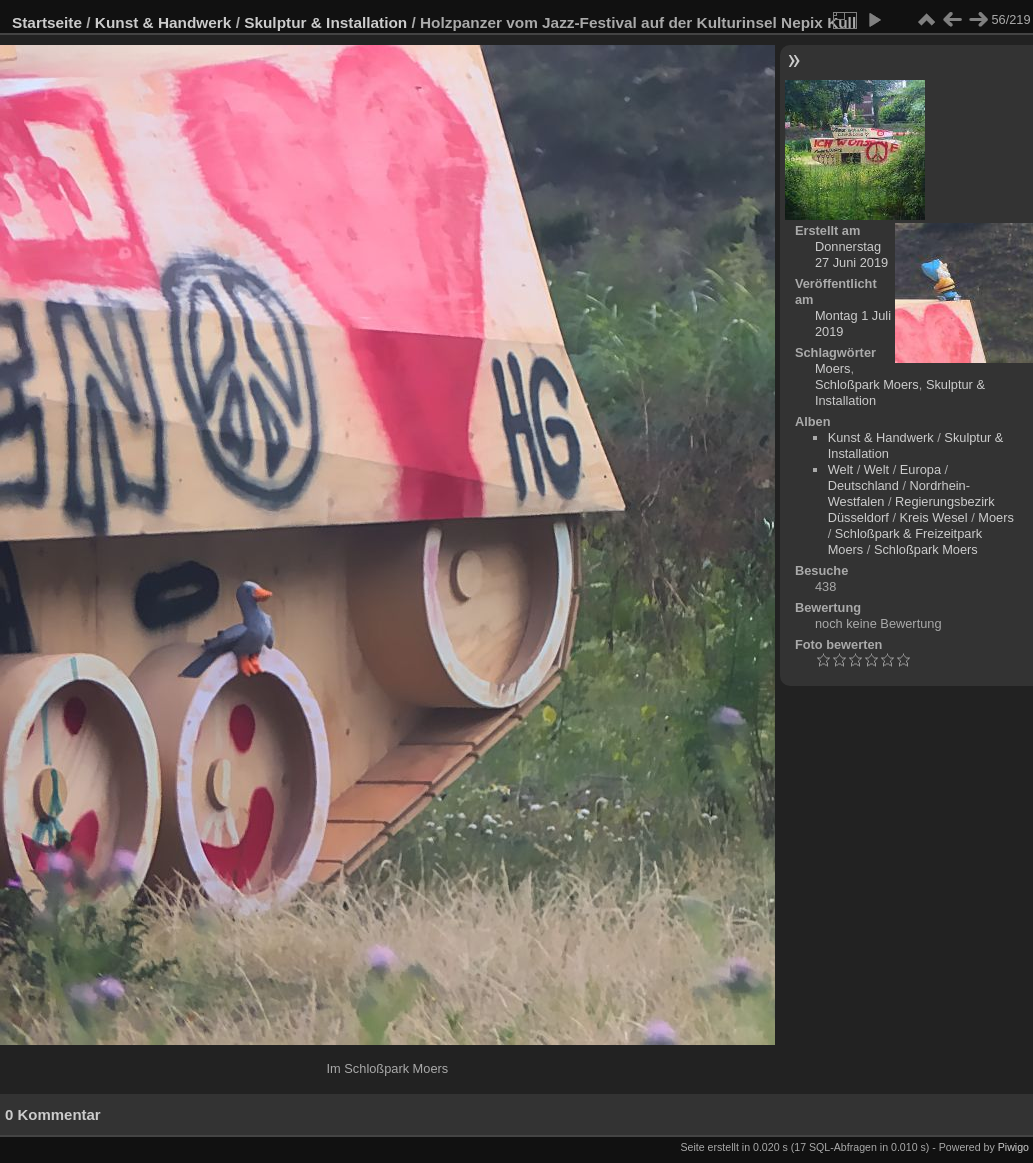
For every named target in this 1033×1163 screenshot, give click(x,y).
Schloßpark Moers (867, 384)
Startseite (47, 22)
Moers (833, 368)
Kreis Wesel (934, 517)
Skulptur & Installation (325, 22)
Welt (840, 469)
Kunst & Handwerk (163, 22)
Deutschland (863, 485)
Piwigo (1013, 1147)
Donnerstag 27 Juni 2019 (851, 254)
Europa (920, 469)
